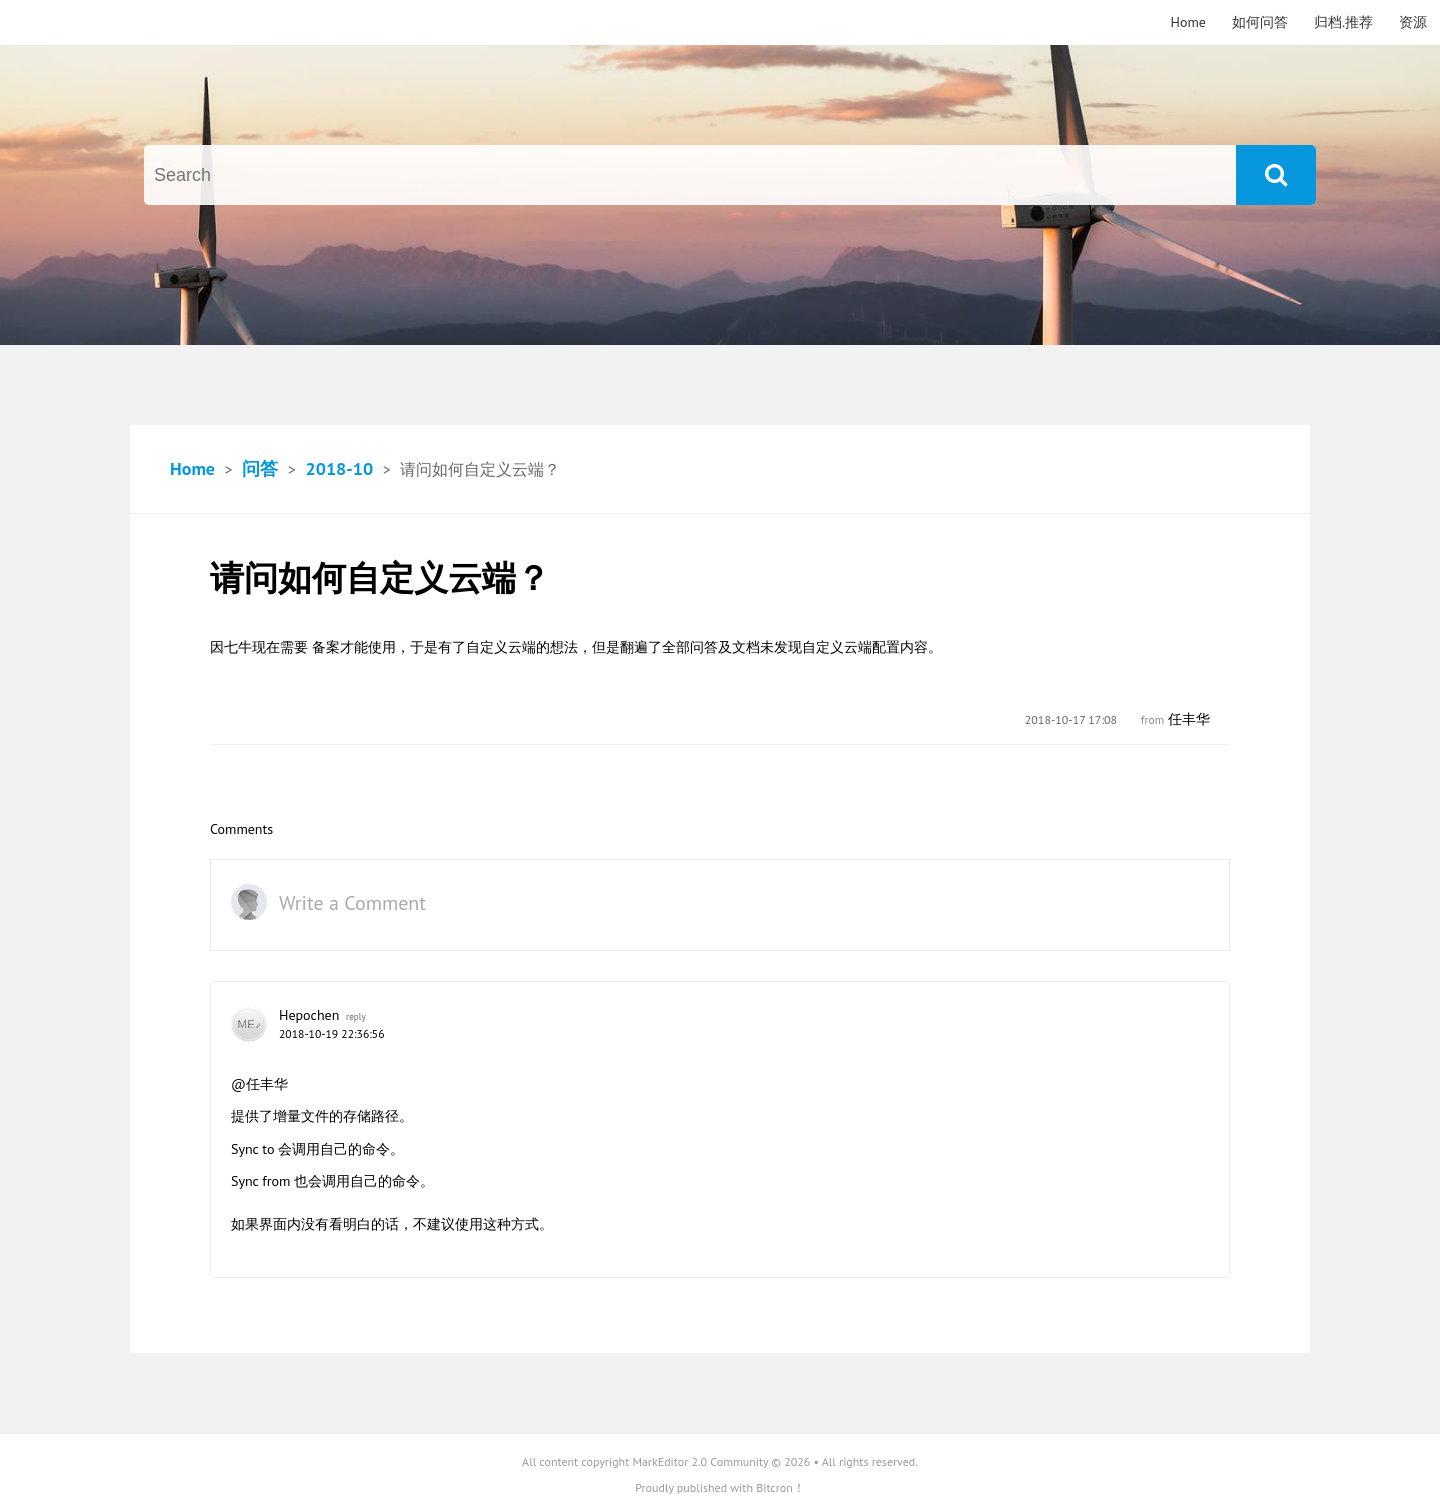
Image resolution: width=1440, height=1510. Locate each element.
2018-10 (339, 468)
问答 (260, 468)
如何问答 (1260, 22)
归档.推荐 (1343, 22)
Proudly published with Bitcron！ (720, 1487)
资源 (1413, 22)
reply (356, 1017)
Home (1188, 22)
